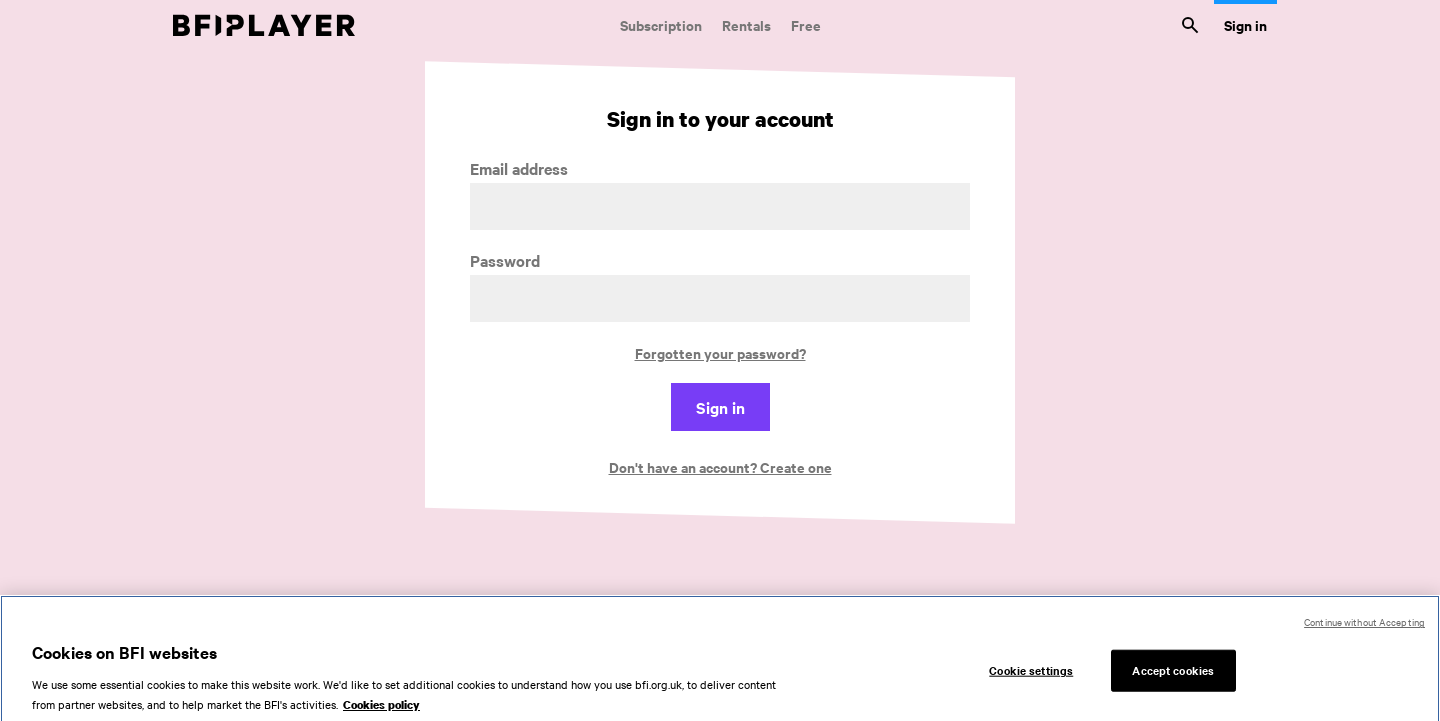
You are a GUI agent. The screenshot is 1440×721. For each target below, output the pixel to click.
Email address (519, 168)
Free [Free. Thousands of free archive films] (806, 24)
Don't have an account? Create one (720, 466)
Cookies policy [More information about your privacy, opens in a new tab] (381, 711)
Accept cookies (1173, 677)
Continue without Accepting (1364, 627)
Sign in (1245, 24)
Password (505, 260)
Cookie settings (1031, 677)
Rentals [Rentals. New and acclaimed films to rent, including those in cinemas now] (746, 24)
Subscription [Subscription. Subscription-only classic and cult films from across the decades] (661, 24)
